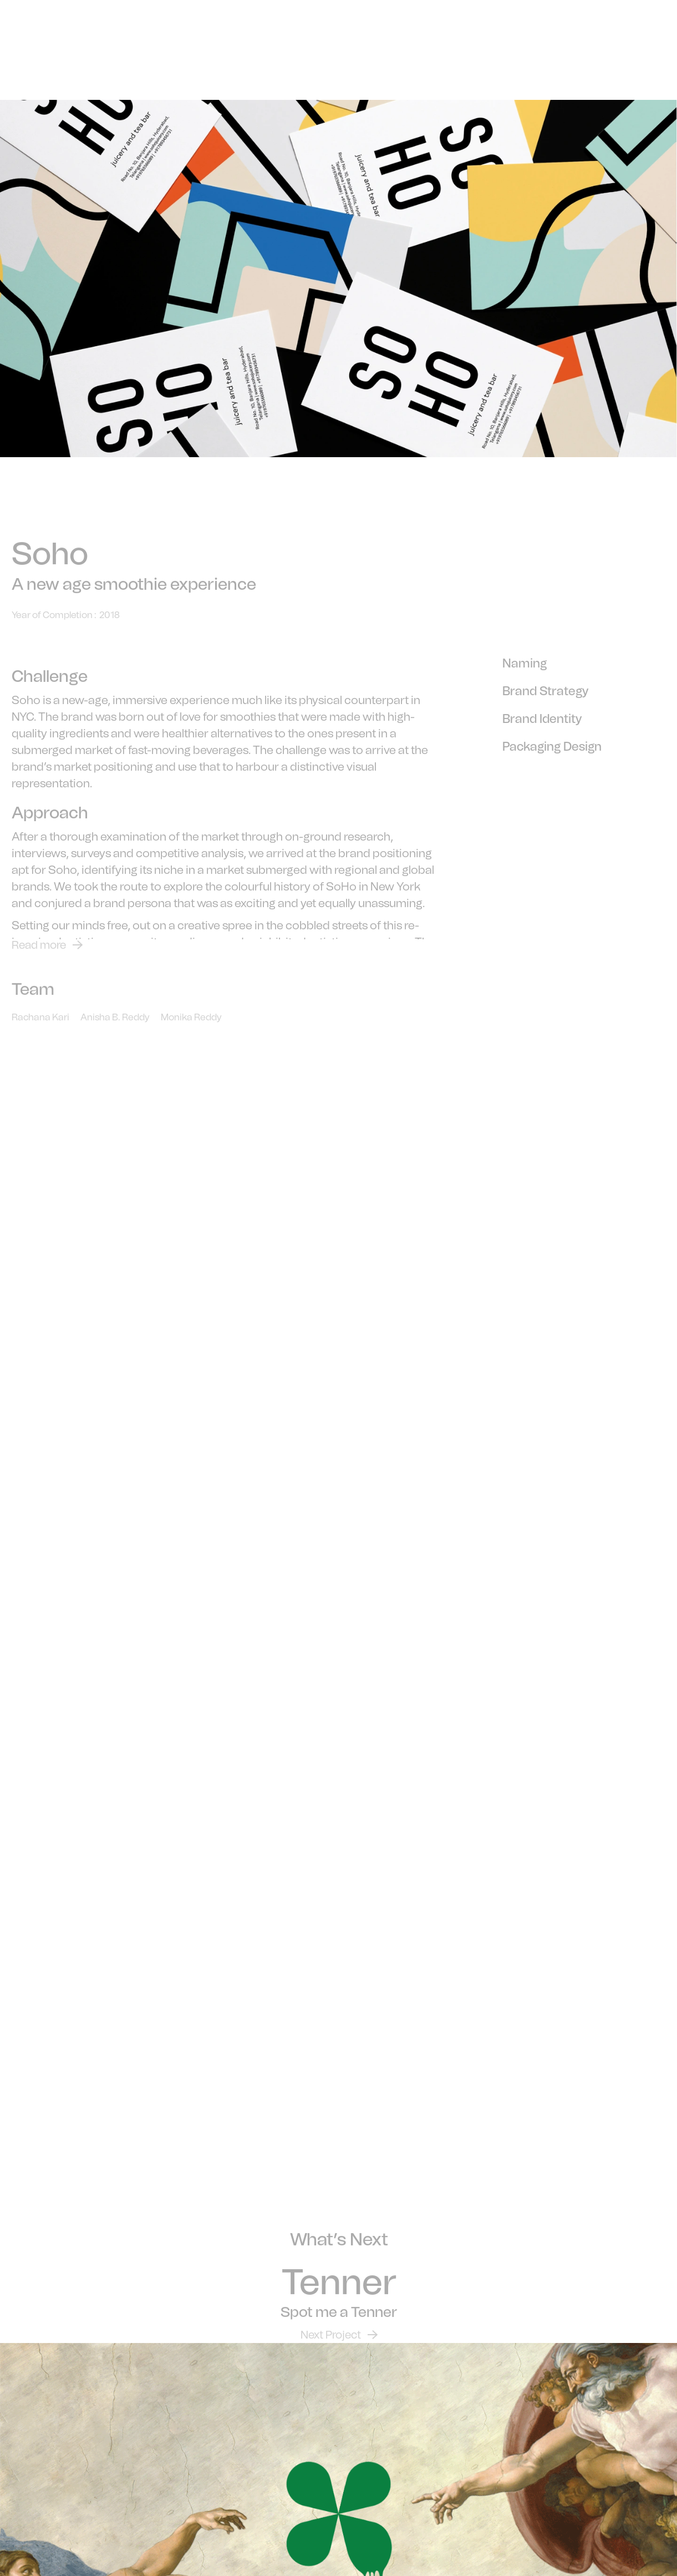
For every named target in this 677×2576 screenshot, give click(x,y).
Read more (39, 953)
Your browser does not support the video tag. (338, 1260)
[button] (649, 72)
